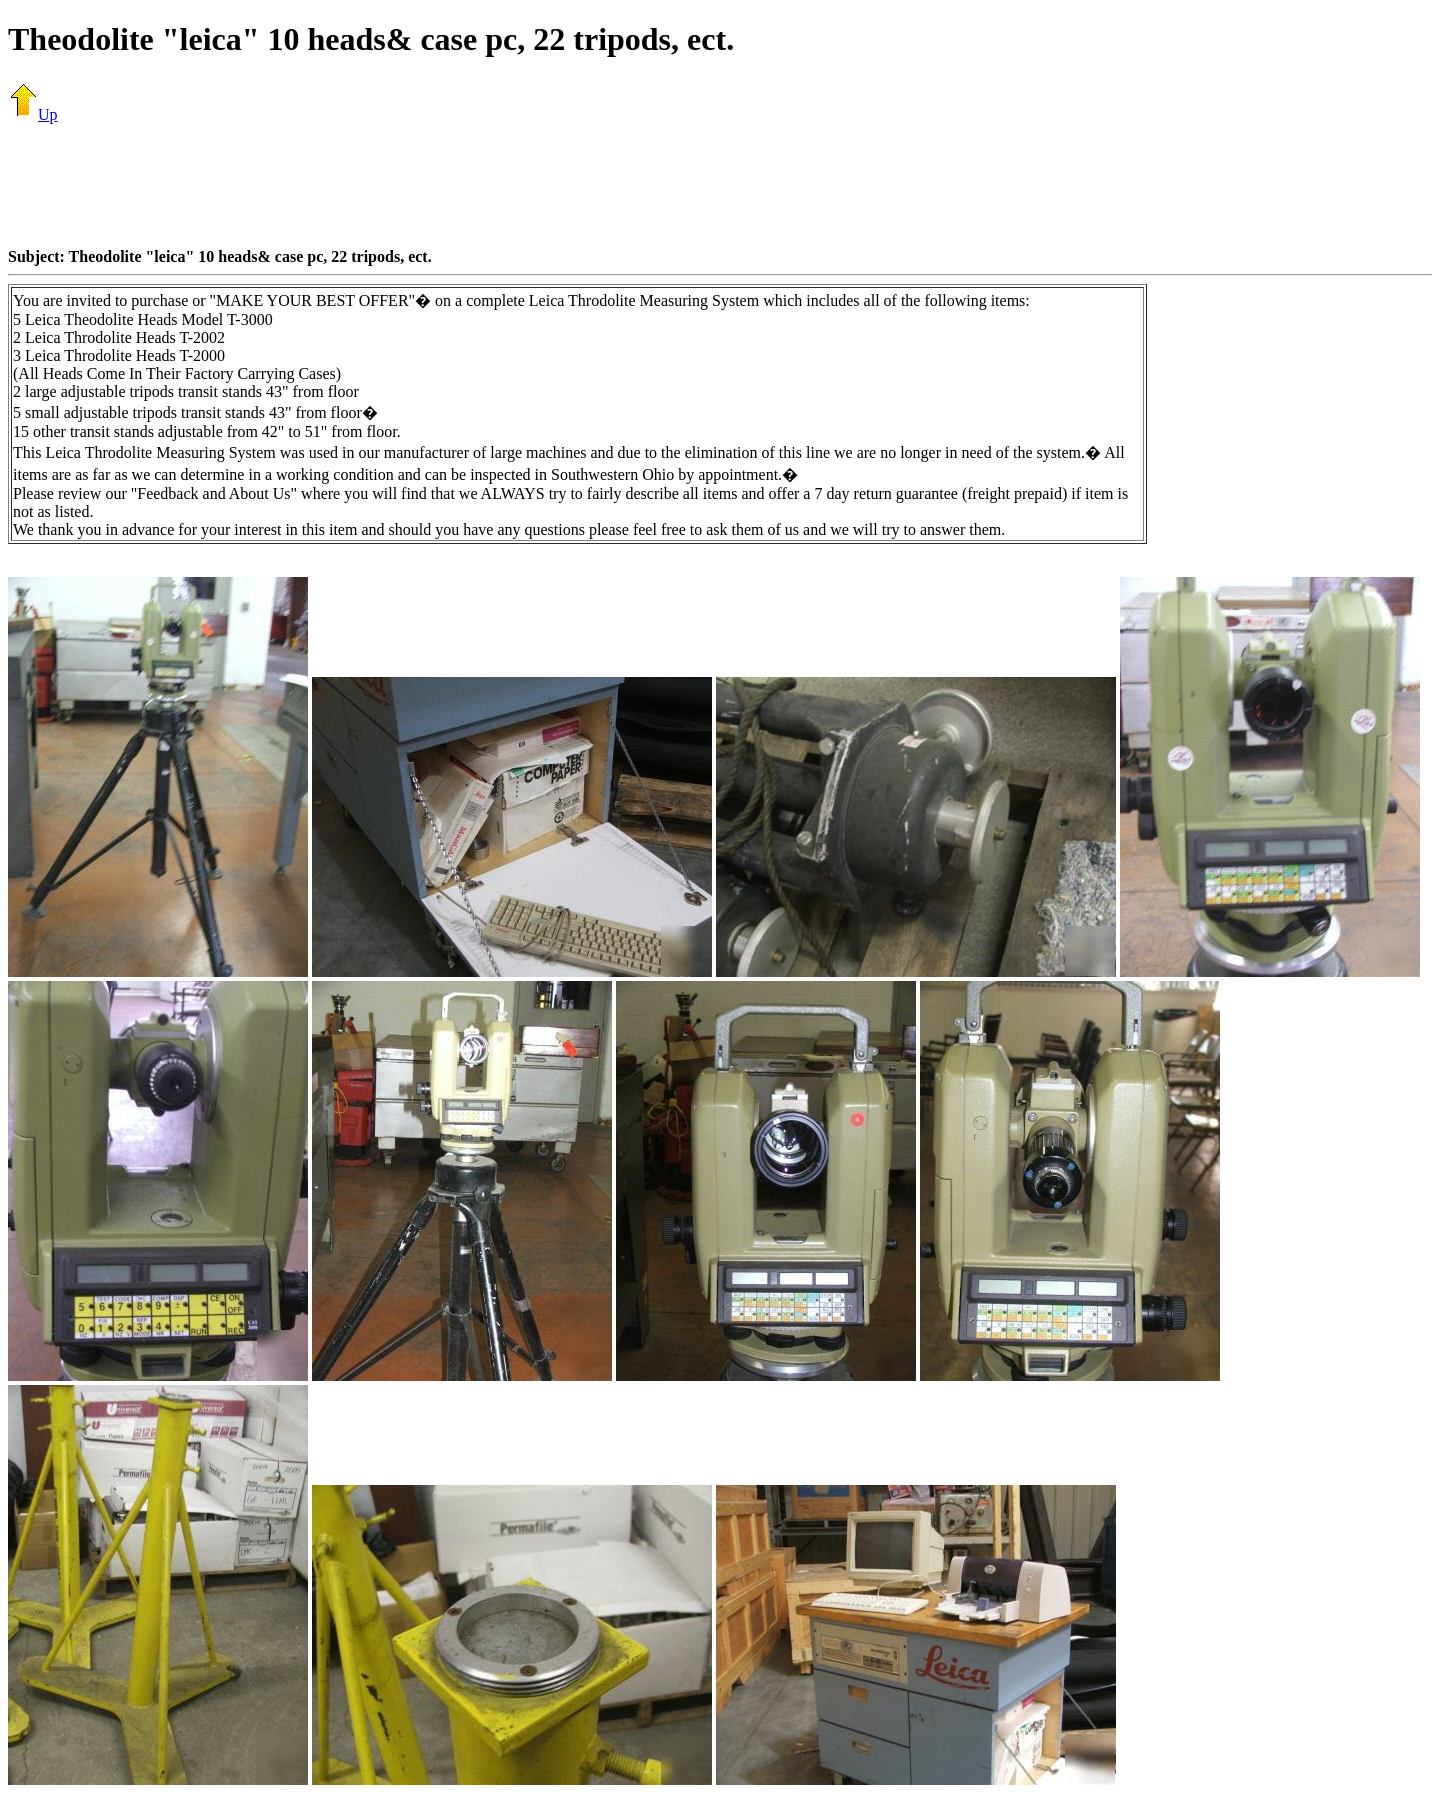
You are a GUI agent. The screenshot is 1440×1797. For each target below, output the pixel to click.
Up (33, 114)
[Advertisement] (720, 185)
